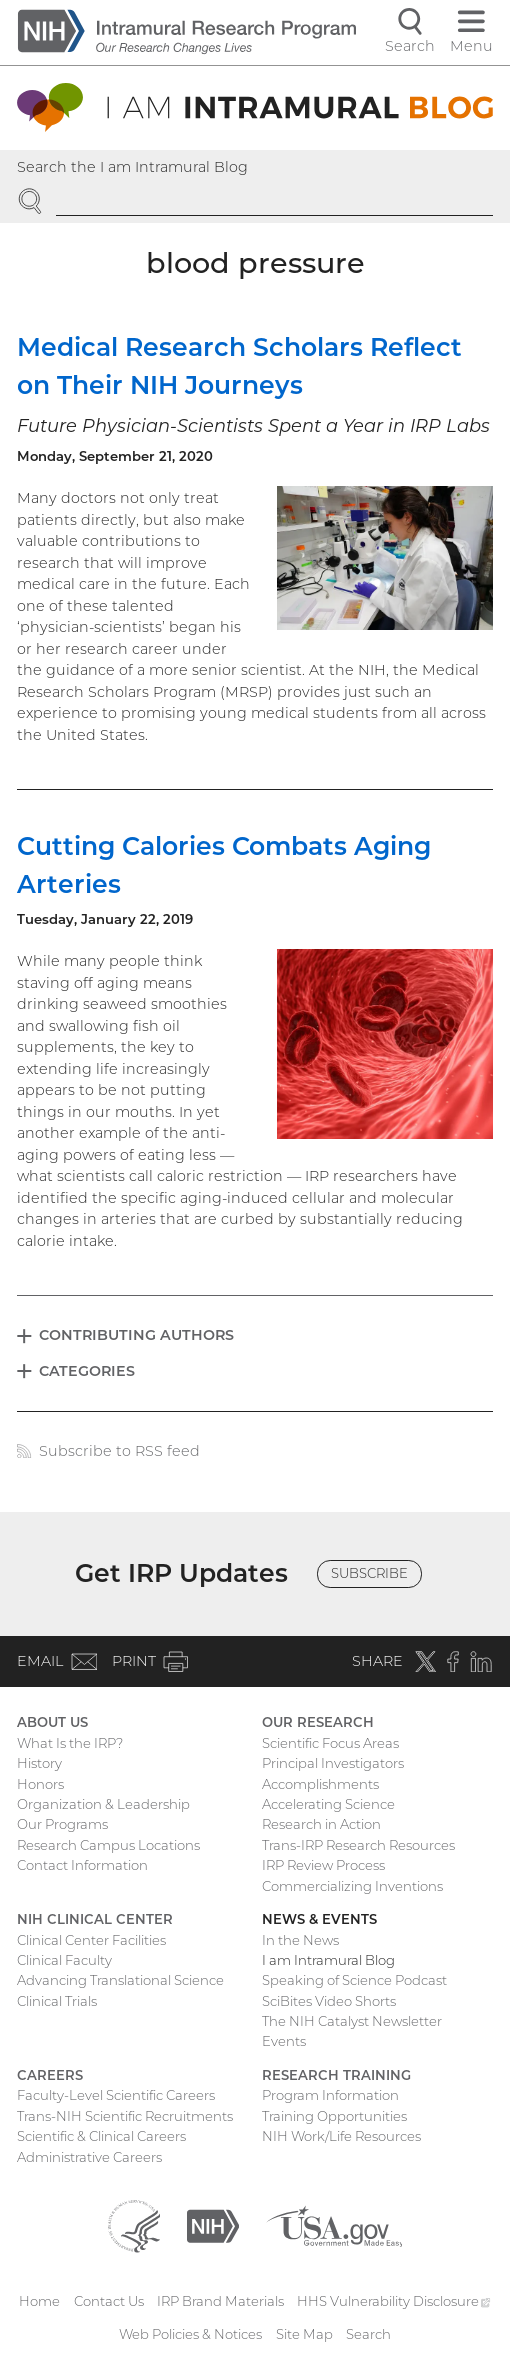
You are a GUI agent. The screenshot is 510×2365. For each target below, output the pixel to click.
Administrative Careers (89, 2157)
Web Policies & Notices (190, 2334)
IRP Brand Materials (220, 2301)
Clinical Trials (57, 2001)
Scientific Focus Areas (330, 1743)
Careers (50, 2075)
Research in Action (321, 1824)
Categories (87, 1371)
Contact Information (82, 1865)
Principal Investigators (333, 1763)
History (39, 1763)
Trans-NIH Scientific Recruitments (125, 2116)
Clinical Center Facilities (91, 1940)
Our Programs (62, 1824)
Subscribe (369, 1573)
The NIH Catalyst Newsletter (352, 2021)
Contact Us (109, 2301)
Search (368, 2334)
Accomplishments (320, 1784)
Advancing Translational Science (120, 1980)
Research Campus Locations (108, 1845)
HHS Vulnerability (394, 2301)
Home (39, 2301)
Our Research (318, 1722)
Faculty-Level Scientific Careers (116, 2095)
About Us (52, 1722)
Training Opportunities (334, 2116)
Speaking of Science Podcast (354, 1980)
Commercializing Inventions (352, 1886)
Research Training (336, 2075)
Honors (40, 1784)
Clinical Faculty (64, 1960)
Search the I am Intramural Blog (132, 167)
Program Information (330, 2095)
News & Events (319, 1919)
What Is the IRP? (70, 1743)
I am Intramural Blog (328, 1960)
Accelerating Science (328, 1804)
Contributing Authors (136, 1335)
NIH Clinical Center (95, 1919)
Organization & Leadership (103, 1804)
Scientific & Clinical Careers (101, 2136)
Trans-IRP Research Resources (358, 1845)
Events (284, 2041)
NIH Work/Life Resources (341, 2136)
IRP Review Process (323, 1865)
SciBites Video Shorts (329, 2001)
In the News (300, 1940)
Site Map (304, 2334)
